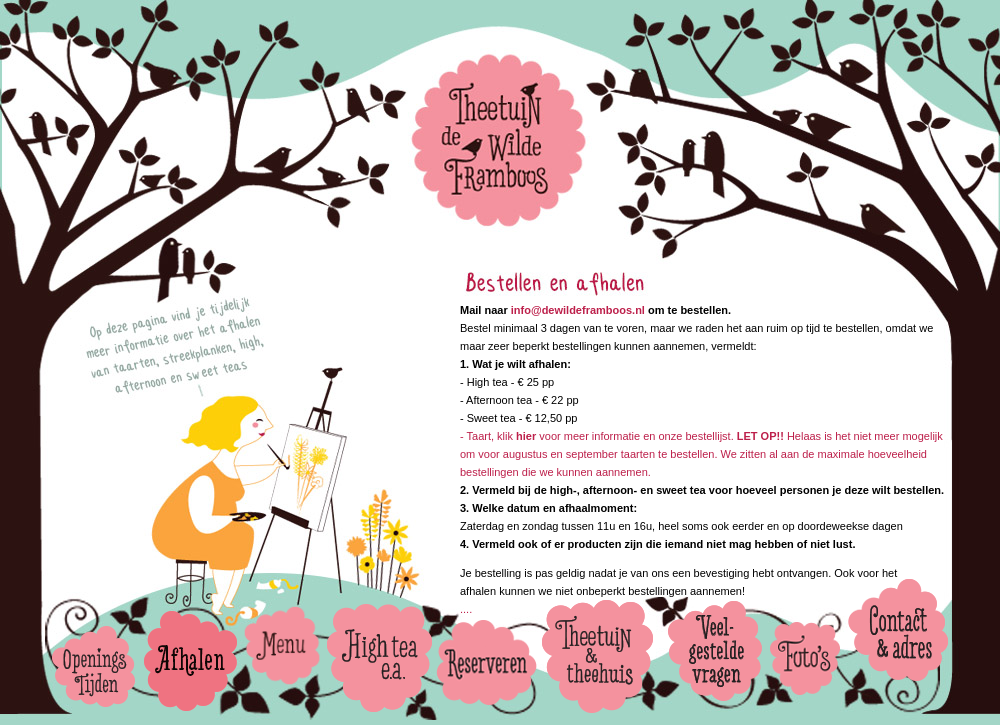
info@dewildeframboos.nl (578, 310)
